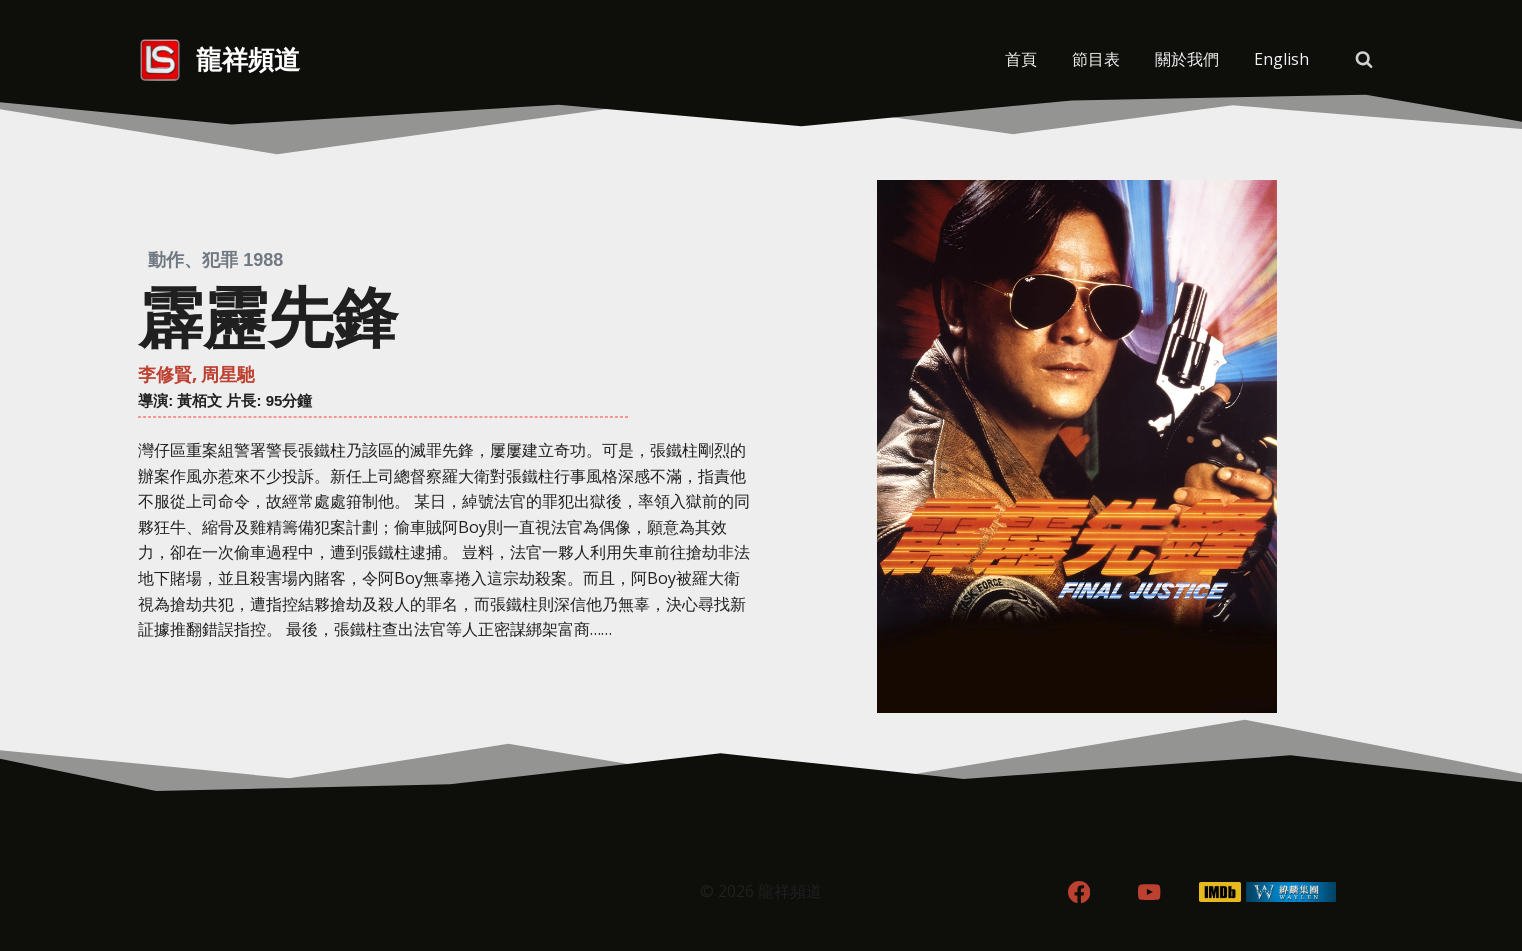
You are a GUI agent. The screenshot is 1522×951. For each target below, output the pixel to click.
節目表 (1096, 59)
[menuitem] (1281, 60)
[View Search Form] (1364, 60)
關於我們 (1187, 59)
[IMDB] (1220, 892)
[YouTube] (1149, 892)
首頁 (1021, 59)
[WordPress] (1291, 892)
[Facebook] (1078, 892)
